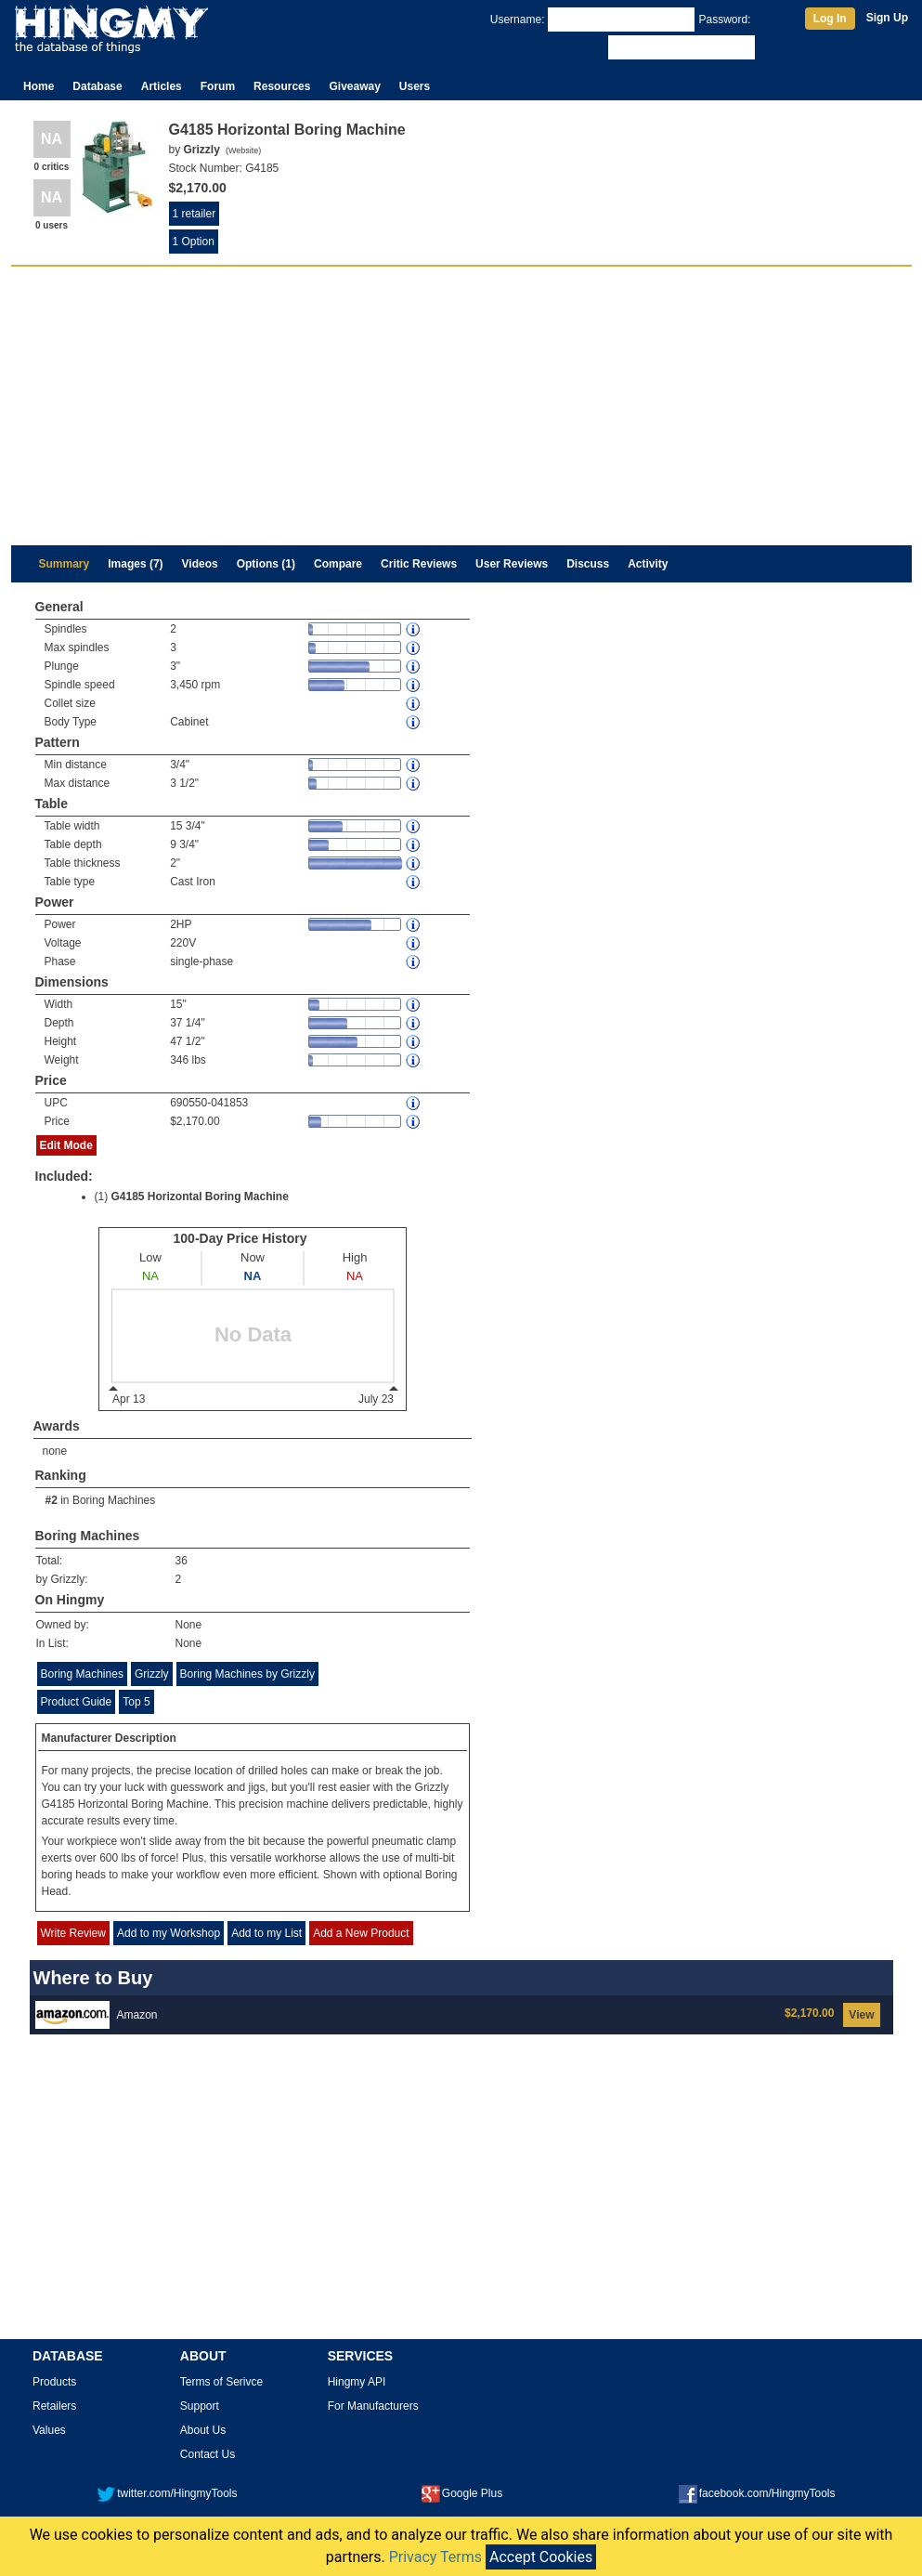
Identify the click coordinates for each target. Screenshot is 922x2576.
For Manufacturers (373, 2406)
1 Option (193, 241)
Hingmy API (357, 2381)
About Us (203, 2430)
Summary (64, 563)
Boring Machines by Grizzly (247, 1673)
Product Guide (76, 1701)
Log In (830, 18)
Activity (648, 563)
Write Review (73, 1933)
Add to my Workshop (168, 1933)
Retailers (54, 2406)
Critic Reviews (419, 563)
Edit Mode (66, 1145)
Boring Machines (113, 1500)
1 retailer (194, 213)
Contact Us (207, 2454)
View (861, 2014)
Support (199, 2406)
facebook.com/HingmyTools (757, 2493)
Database (97, 86)
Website (243, 150)
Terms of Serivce (221, 2381)
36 (181, 1560)
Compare (338, 563)
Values (49, 2430)
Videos (200, 563)
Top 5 (136, 1701)
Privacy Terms (435, 2557)
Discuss (587, 563)
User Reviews (511, 563)
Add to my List (266, 1933)
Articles (161, 86)
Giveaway (354, 86)
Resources (281, 86)
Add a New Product (361, 1933)
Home (38, 86)
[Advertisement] (461, 406)
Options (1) (266, 563)
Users (414, 86)
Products (54, 2381)
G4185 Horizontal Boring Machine (200, 1196)
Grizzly (152, 1673)
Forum (218, 86)
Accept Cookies (540, 2557)
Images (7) (135, 563)
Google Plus (462, 2493)
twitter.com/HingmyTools (167, 2493)
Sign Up (887, 17)
